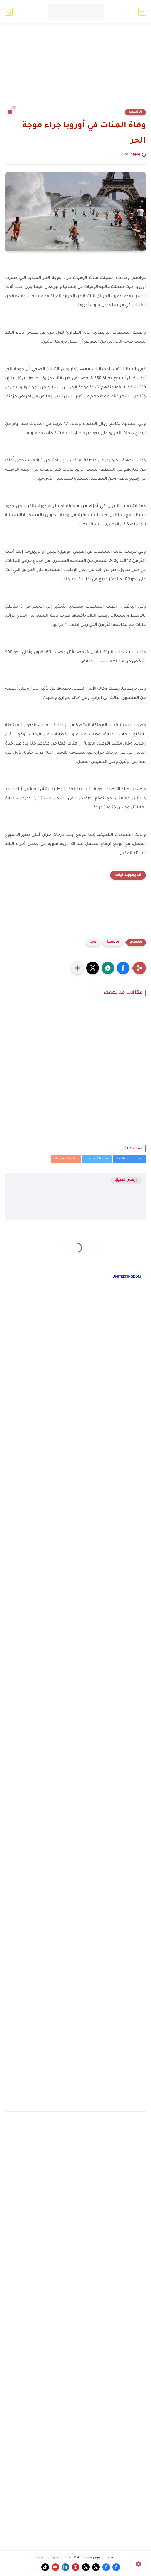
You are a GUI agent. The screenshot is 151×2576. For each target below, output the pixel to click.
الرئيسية (135, 112)
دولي (93, 942)
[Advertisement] (75, 69)
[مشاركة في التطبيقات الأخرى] (77, 968)
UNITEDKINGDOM (127, 1277)
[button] (123, 968)
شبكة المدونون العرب (54, 2558)
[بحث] (9, 12)
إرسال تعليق (126, 1180)
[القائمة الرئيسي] (142, 12)
